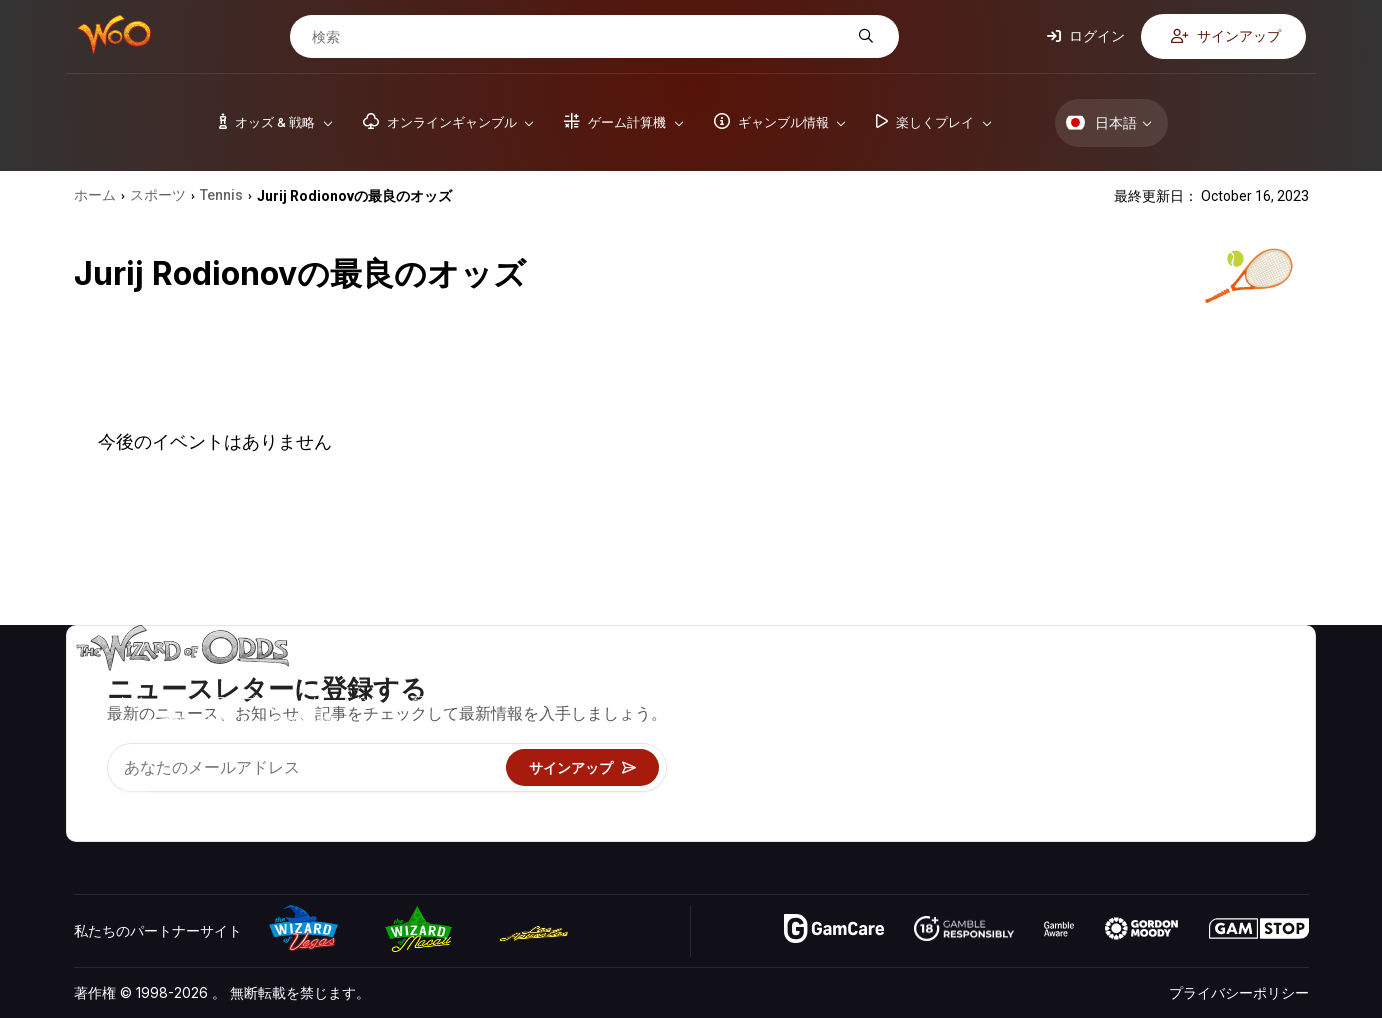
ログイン (1086, 35)
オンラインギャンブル (963, 796)
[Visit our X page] (135, 801)
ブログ (1232, 709)
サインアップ (1226, 35)
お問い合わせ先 (1132, 709)
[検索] (579, 37)
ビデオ (1232, 680)
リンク (1104, 738)
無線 (1097, 796)
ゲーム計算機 (935, 709)
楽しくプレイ (935, 767)
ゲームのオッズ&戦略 (960, 680)
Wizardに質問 (937, 825)
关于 (1097, 680)
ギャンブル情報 (942, 738)
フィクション (1253, 767)
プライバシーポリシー (1239, 992)
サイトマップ (1253, 738)
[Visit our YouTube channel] (91, 801)
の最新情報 (1118, 767)
